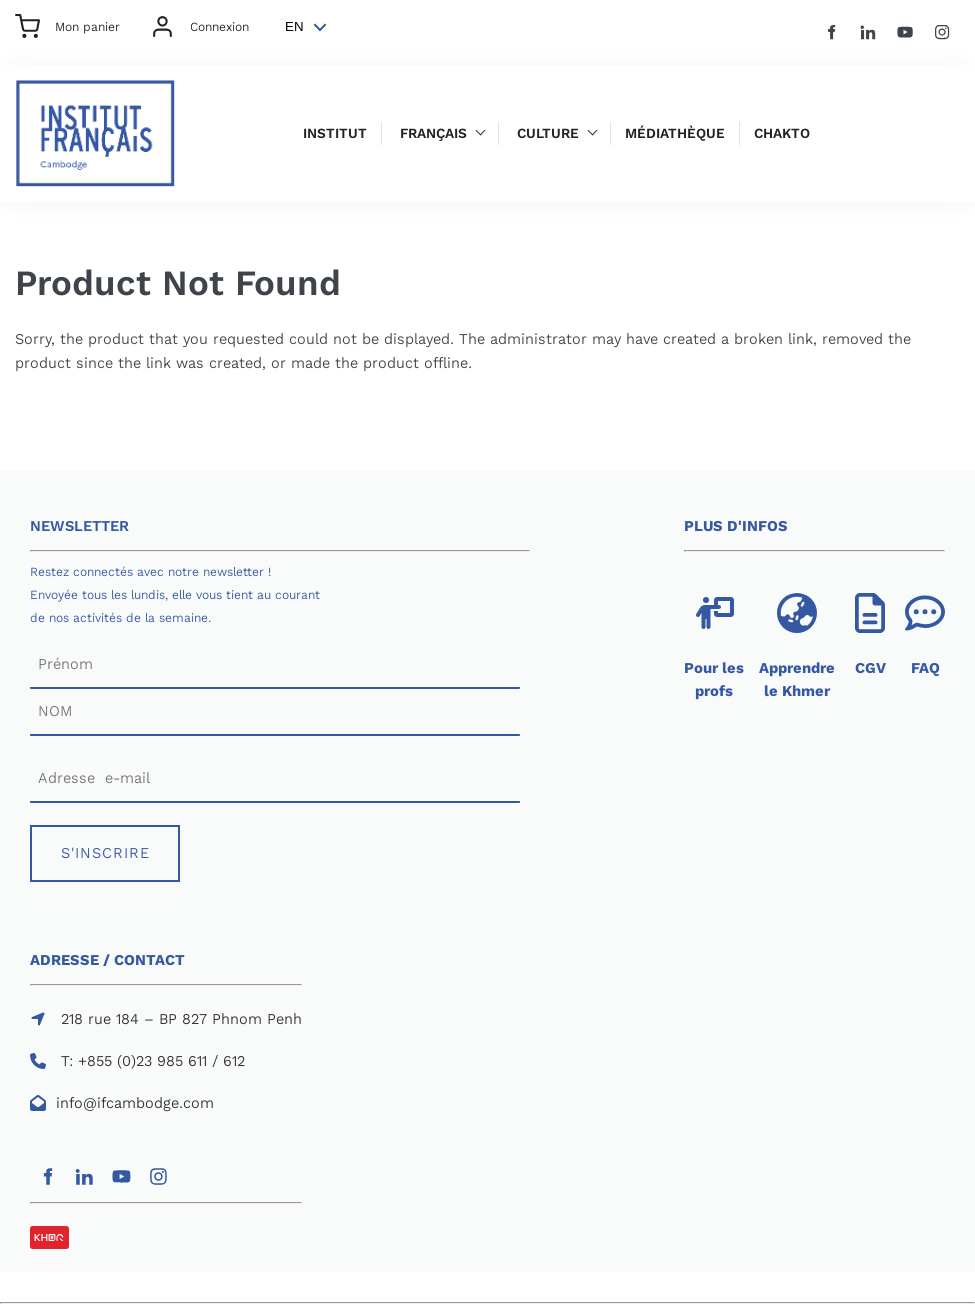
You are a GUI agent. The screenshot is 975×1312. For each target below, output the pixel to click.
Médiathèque (675, 133)
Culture (548, 133)
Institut (335, 133)
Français (433, 133)
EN (294, 26)
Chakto (782, 133)
